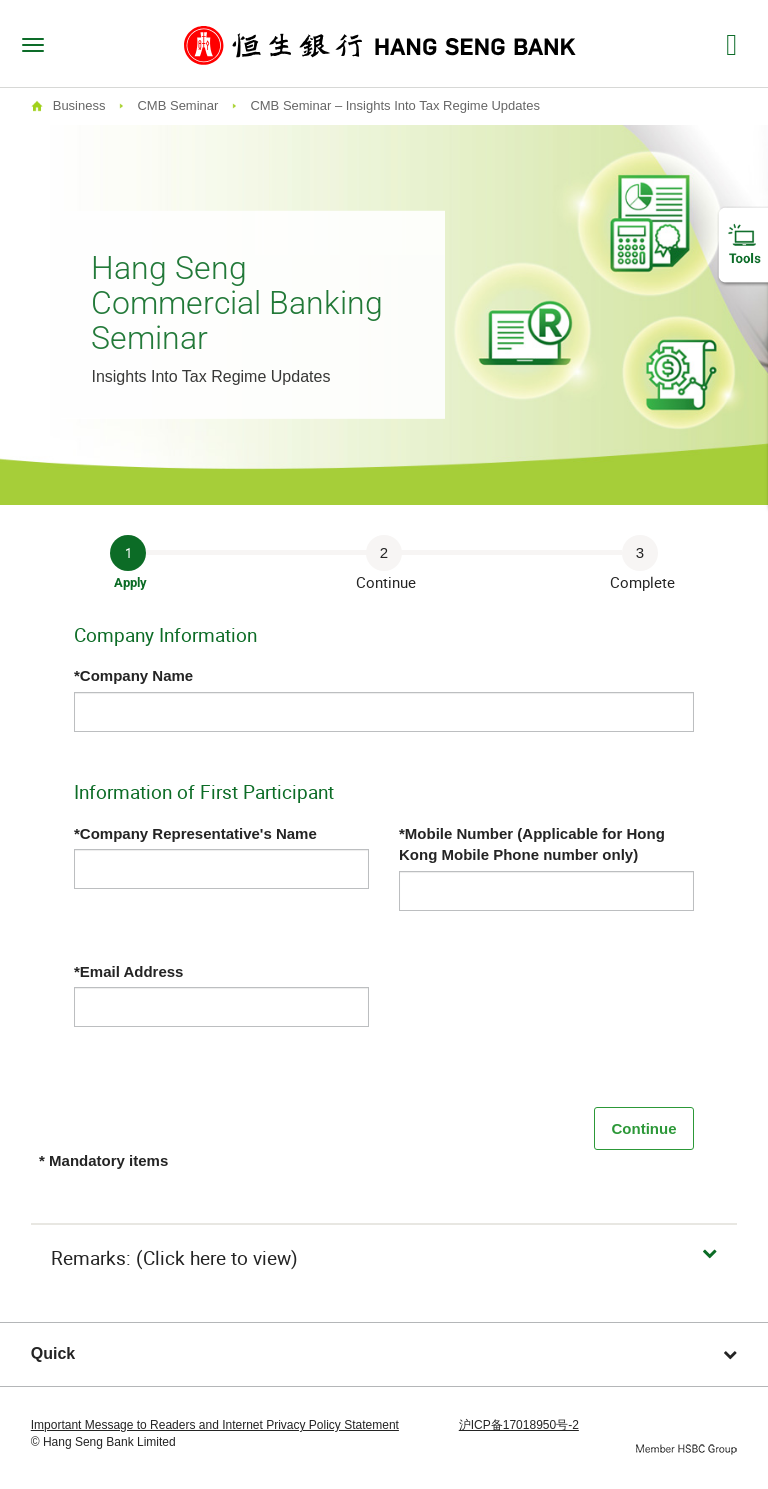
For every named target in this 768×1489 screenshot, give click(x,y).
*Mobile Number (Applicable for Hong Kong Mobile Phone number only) (532, 844)
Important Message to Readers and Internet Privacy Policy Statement (215, 1425)
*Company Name (133, 675)
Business (79, 105)
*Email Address (129, 971)
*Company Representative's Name (195, 833)
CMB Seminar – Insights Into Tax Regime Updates (395, 105)
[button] (384, 1258)
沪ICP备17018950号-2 (519, 1425)
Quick (384, 1353)
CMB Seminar (177, 105)
